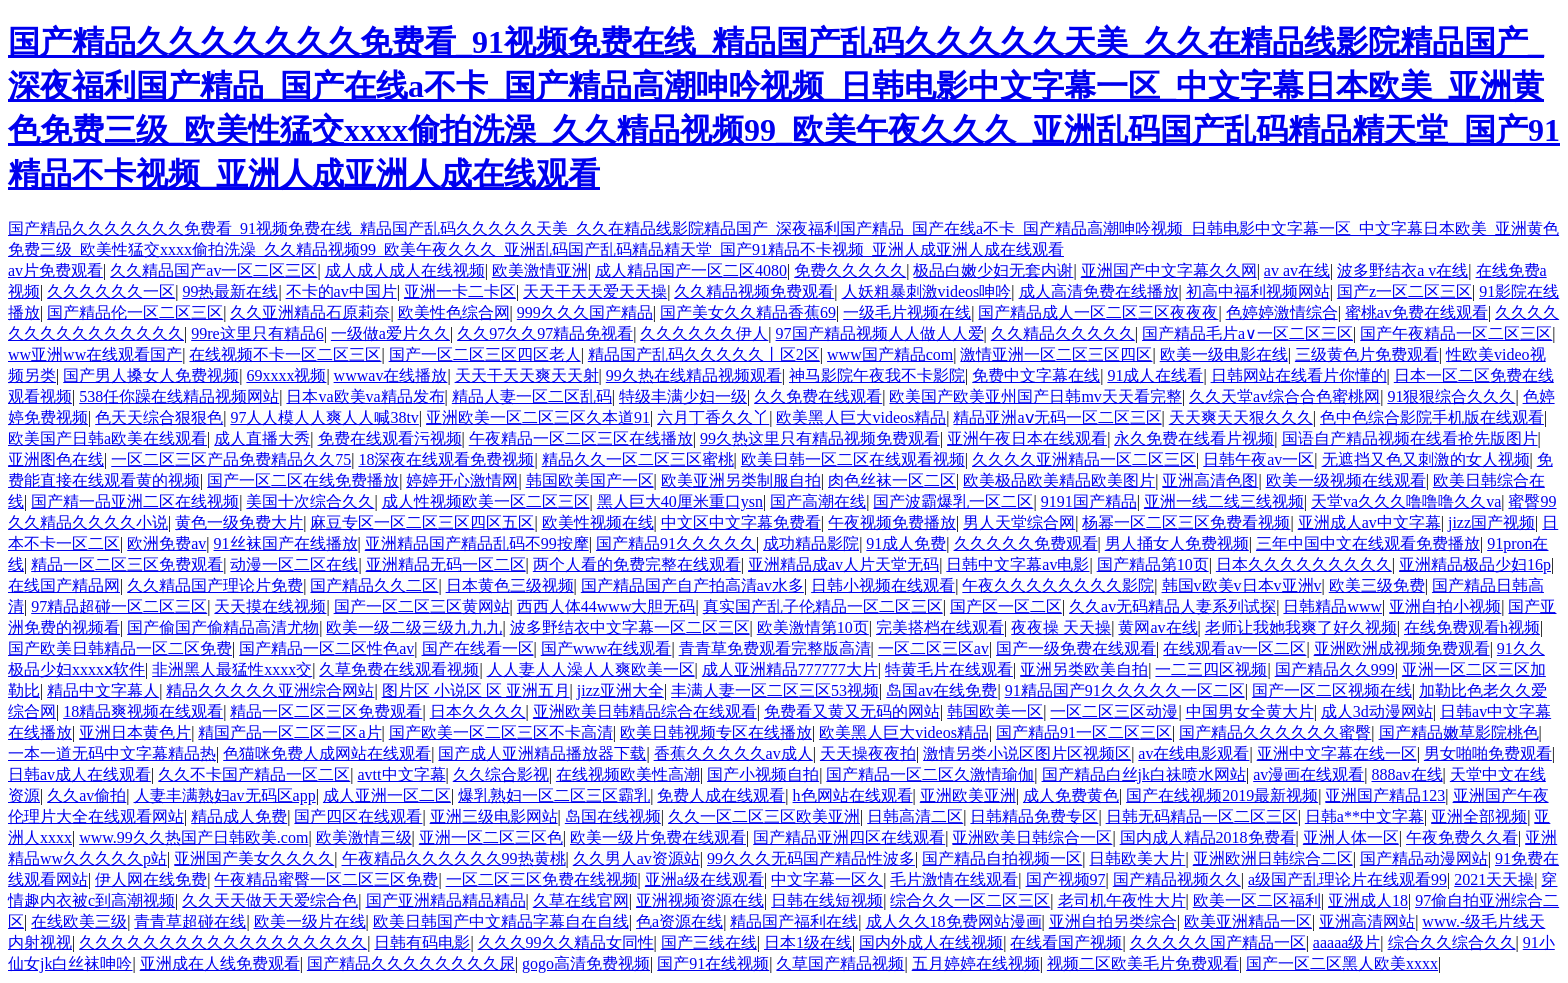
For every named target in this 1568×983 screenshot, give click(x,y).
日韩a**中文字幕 (1364, 816)
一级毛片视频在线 (907, 312)
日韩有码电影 (422, 942)
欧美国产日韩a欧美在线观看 (107, 438)
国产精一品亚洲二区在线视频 (135, 501)
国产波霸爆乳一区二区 (953, 501)
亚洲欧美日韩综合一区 (1032, 837)
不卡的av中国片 (341, 291)
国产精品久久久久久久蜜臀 (1275, 732)
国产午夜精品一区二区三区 (1456, 333)
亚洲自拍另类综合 (1113, 921)
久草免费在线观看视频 (399, 669)
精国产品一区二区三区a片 (289, 732)
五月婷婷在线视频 (976, 963)
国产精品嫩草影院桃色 (1459, 732)
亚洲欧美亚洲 (968, 795)
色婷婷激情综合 (1282, 312)
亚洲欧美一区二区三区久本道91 (538, 417)
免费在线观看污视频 (390, 438)
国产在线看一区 (478, 648)
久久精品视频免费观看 (754, 291)
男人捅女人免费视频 (1177, 543)
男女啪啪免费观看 (1488, 753)
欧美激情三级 (364, 837)
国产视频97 (1066, 879)
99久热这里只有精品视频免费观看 (820, 438)
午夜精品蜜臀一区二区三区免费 (326, 879)
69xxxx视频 (286, 375)
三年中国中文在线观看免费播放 (1368, 543)
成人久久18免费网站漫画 (954, 921)
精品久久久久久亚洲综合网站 (270, 690)
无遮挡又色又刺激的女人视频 (1426, 459)
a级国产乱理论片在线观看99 (1347, 879)
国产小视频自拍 (763, 774)
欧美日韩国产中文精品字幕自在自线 (501, 921)
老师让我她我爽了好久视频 (1301, 627)
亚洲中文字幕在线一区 (1337, 753)
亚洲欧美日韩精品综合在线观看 (645, 711)
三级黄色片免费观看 (1367, 354)
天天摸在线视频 (270, 606)
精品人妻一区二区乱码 (532, 396)
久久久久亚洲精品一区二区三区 (1084, 459)
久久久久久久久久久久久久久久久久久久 (223, 942)
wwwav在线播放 (391, 375)
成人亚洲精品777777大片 (790, 669)
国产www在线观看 (606, 648)
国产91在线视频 (713, 963)
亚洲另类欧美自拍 (1084, 669)
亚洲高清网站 (1367, 921)
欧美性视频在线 (598, 522)
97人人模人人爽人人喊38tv (324, 417)
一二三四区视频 (1211, 669)
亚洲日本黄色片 (135, 732)
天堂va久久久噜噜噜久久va (1406, 501)
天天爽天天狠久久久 (1241, 417)
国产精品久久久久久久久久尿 (411, 963)
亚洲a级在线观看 (704, 879)
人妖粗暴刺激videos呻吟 (927, 291)
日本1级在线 (808, 942)
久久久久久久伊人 (704, 333)
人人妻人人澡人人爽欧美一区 (591, 669)
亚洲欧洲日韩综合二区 (1273, 858)
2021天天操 (1494, 879)
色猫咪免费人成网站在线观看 (327, 753)
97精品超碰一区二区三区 (119, 606)
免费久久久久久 (850, 270)
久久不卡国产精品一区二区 (254, 774)
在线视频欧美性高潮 (628, 774)
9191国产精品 (1089, 501)
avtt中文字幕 (402, 774)
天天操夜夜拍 (868, 753)
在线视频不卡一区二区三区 (285, 354)
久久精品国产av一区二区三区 (213, 270)
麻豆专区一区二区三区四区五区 (422, 522)
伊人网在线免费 (151, 879)
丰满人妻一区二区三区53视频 (775, 690)
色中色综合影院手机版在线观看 (1432, 417)
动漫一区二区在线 (294, 564)
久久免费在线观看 (818, 396)
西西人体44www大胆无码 (606, 606)
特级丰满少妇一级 (683, 396)
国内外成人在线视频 (931, 942)
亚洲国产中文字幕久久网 (1169, 270)
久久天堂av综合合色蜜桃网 (1284, 396)
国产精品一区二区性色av (326, 648)
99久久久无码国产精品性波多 (811, 858)
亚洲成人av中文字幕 (1369, 522)
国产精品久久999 (1335, 669)
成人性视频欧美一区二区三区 (486, 501)
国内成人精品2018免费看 (1208, 837)
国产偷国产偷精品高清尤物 (223, 627)
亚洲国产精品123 (1385, 795)
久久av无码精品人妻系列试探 (1172, 606)
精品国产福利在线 (794, 921)
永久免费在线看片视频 (1194, 438)
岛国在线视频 (613, 816)
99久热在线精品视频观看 (694, 375)
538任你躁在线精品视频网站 (179, 396)
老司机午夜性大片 (1122, 900)
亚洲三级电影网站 (494, 816)
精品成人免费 (239, 816)
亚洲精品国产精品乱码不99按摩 (477, 543)
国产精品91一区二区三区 (1084, 732)
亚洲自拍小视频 (1445, 606)
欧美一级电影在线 (1224, 354)
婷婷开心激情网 (462, 480)
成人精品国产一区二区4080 (691, 270)
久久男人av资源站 (636, 858)
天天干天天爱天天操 (595, 291)
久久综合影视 (501, 774)
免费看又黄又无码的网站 (852, 711)
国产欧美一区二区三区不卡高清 (501, 732)
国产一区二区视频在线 (1332, 690)
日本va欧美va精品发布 (365, 396)
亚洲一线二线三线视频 (1224, 501)
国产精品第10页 (1153, 564)
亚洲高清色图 (1210, 480)
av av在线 (1297, 270)
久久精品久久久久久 (1063, 333)
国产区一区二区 (1006, 606)
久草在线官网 (581, 900)
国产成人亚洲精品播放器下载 (542, 753)
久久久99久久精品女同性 (566, 942)
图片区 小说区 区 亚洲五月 (476, 690)
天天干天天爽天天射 (527, 375)
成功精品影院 (811, 543)
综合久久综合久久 (1452, 942)
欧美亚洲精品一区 (1248, 921)
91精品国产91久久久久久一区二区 (1125, 690)
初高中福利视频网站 (1258, 291)
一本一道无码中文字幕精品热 (112, 753)
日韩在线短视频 (827, 900)
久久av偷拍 (86, 795)
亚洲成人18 (1368, 900)
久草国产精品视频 (840, 963)
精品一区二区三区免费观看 (127, 564)
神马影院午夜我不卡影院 (877, 375)
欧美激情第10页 (813, 627)
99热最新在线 (230, 291)
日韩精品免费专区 (1034, 816)
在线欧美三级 (79, 921)
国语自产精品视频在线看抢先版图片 (1410, 438)
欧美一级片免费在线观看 (658, 837)
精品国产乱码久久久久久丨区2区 (704, 354)
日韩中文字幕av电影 (1017, 564)
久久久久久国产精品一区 (1218, 942)
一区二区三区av (933, 648)
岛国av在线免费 (941, 690)
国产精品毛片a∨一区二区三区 (1247, 333)
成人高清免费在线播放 (1099, 291)
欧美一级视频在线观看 (1346, 480)
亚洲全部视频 (1479, 816)
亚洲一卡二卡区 (460, 291)
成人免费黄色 (1071, 795)
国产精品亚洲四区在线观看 (849, 837)
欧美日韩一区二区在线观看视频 (853, 459)
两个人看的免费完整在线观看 (637, 564)
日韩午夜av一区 (1258, 459)
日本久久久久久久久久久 (1304, 564)
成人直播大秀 (262, 438)
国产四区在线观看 (358, 816)
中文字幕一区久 (827, 879)
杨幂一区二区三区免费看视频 (1186, 522)
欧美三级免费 (1377, 585)
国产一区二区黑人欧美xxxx (1342, 963)
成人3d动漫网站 (1377, 711)
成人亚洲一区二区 (387, 795)
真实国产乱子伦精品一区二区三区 (823, 606)
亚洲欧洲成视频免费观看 (1402, 648)
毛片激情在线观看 (954, 879)
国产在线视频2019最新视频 (1222, 795)
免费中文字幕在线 (1036, 375)
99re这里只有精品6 (257, 333)
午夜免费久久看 (1462, 837)
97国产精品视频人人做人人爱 (880, 333)
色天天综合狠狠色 (159, 417)
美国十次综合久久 (310, 501)
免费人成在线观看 (721, 795)
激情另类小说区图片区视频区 (1027, 753)
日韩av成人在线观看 (79, 774)
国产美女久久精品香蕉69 (748, 312)
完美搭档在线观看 (940, 627)
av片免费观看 (55, 270)
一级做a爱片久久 (390, 333)
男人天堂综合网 (1019, 522)
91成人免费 (906, 543)
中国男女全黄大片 (1250, 711)
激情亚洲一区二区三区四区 (1056, 354)
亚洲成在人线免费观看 (220, 963)
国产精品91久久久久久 (676, 543)
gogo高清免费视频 (586, 963)
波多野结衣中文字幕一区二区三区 (630, 627)
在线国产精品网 (64, 585)
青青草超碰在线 (190, 921)
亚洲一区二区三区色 (491, 837)
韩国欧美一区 (995, 711)
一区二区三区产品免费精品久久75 (231, 459)
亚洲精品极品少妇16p (1475, 564)
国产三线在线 (709, 942)
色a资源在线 (679, 921)
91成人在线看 (1155, 375)
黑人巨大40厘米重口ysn (680, 501)
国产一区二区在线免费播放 (303, 480)
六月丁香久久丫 (713, 417)
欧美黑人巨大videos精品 (861, 417)
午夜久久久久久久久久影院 (1058, 585)
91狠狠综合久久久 (1451, 396)
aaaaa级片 (1347, 942)
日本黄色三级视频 (510, 585)
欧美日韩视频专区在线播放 (716, 732)
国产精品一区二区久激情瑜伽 (930, 774)
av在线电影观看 (1193, 753)
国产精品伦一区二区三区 (135, 312)
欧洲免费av (166, 543)
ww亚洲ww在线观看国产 (95, 354)
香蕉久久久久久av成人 (733, 753)
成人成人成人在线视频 (405, 270)
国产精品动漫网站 (1424, 858)
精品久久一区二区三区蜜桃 (638, 459)
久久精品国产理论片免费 (215, 585)
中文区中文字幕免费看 (741, 522)
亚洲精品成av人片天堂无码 (843, 564)
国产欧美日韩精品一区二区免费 (120, 648)
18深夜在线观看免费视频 (446, 459)
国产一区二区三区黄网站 (422, 606)
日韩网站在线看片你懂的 (1299, 375)
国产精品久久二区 (374, 585)
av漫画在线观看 (1308, 774)
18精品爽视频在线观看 (143, 711)
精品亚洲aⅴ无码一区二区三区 (1057, 417)
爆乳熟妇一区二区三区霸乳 (554, 795)
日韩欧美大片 (1137, 858)
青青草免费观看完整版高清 (775, 648)
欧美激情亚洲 (540, 270)
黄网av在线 (1157, 627)
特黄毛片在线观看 (949, 669)
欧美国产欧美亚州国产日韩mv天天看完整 (1035, 396)
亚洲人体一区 (1351, 837)
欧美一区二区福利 (1257, 900)
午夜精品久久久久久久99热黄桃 (454, 858)
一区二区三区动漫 (1114, 711)
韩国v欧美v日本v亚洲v (1242, 585)
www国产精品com (890, 354)
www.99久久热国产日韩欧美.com (193, 837)
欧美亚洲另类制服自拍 (741, 480)
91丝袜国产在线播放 (286, 543)
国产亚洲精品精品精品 (446, 900)
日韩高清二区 (915, 816)
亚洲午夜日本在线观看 (1027, 438)
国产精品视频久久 (1177, 879)
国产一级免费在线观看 (1076, 648)
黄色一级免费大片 (239, 522)
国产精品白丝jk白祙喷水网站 (1144, 774)
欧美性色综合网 (454, 312)
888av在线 (1407, 774)
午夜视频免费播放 (892, 522)
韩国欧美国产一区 (590, 480)
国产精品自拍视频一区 (1002, 858)
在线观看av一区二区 (1234, 648)
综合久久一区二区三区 (970, 900)
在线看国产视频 (1066, 942)
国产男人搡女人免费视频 (151, 375)
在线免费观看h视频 (1472, 627)
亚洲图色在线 (56, 459)
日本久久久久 (478, 711)
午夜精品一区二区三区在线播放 (581, 438)
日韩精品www (1332, 606)
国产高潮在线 (818, 501)
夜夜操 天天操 (1061, 627)
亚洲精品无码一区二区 (446, 564)
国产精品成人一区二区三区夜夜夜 (1098, 312)
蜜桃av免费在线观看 (1416, 312)
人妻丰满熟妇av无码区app (225, 795)
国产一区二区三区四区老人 (485, 354)
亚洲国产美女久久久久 (254, 858)
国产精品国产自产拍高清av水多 (692, 585)
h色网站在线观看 (853, 795)
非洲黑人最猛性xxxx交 (232, 669)
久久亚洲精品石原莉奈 (310, 312)
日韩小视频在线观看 (883, 585)
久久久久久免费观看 (1026, 543)
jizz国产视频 (1491, 522)
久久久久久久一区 (111, 291)
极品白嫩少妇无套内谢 (993, 270)
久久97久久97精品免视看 (545, 333)
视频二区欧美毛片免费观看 (1143, 963)
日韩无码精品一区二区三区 (1202, 816)
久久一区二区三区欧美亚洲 (764, 816)
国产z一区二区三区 (1404, 291)
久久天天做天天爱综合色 (270, 900)
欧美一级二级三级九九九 (414, 627)
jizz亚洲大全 (620, 690)
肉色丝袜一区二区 (892, 480)
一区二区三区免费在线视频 (542, 879)
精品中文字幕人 (103, 690)
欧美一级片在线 (310, 921)
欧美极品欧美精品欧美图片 (1059, 480)
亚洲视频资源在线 (700, 900)
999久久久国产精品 (585, 312)
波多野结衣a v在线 (1402, 270)
